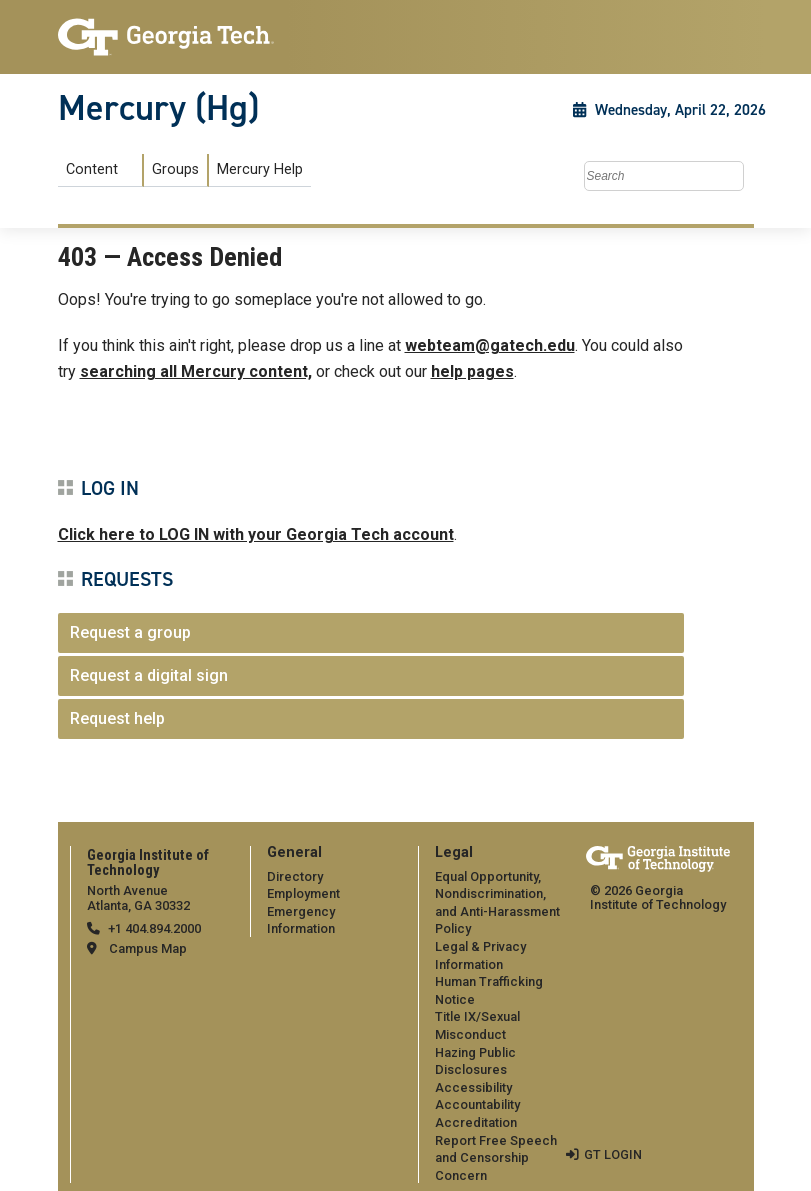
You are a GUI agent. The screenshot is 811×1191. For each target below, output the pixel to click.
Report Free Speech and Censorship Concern (496, 1158)
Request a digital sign (149, 675)
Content (92, 170)
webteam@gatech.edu (490, 345)
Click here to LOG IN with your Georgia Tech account (256, 534)
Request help (117, 718)
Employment (303, 893)
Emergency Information (301, 920)
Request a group (130, 632)
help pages (472, 371)
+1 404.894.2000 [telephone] (154, 928)
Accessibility (473, 1087)
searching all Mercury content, (196, 371)
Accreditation (476, 1122)
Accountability (477, 1104)
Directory (295, 876)
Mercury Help (260, 169)
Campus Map (148, 948)
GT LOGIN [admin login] (613, 1154)
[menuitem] (184, 170)
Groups (175, 169)
